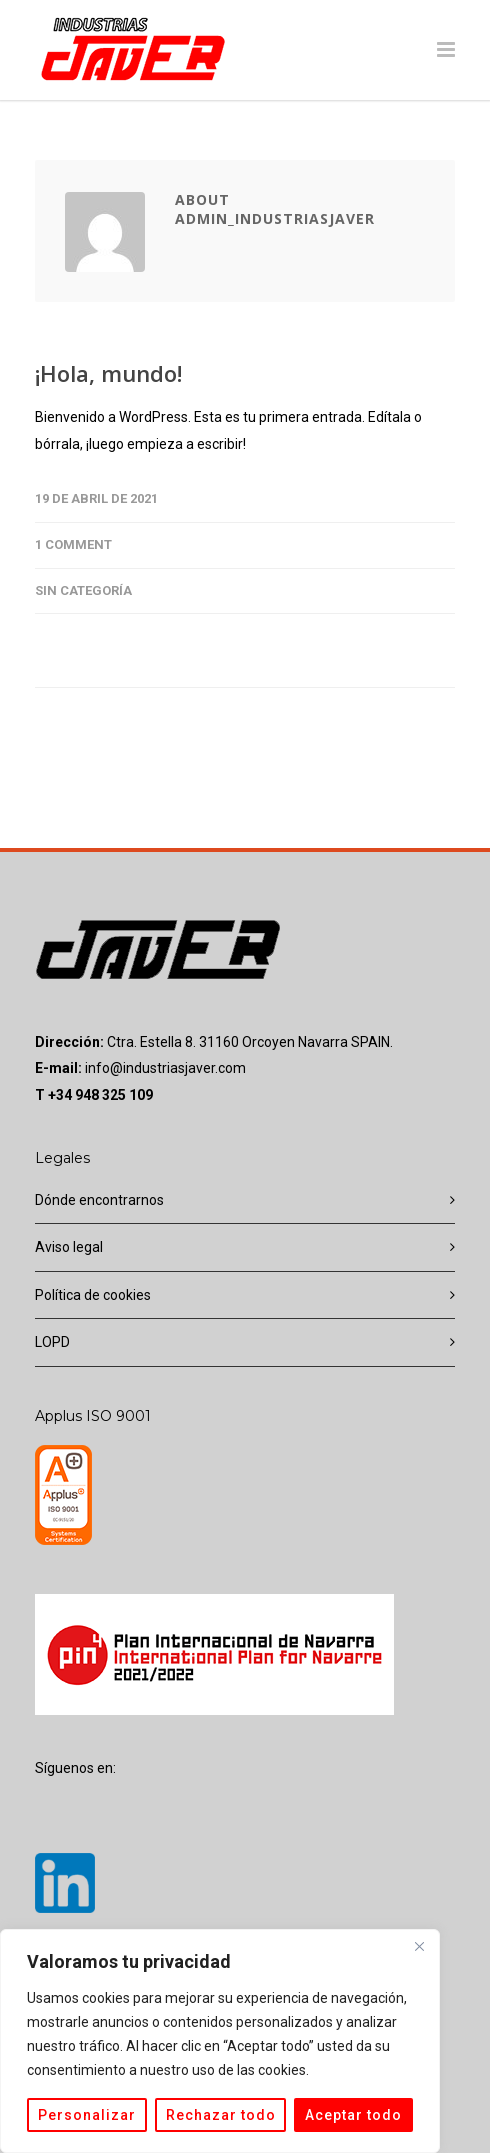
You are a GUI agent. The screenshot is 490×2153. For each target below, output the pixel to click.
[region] (220, 2041)
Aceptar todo (353, 2115)
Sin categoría (83, 590)
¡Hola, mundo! (108, 373)
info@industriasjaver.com (165, 1068)
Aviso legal (69, 1247)
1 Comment (73, 544)
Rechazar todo (221, 2115)
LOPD (52, 1342)
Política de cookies (93, 1295)
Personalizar (87, 2115)
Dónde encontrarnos (99, 1200)
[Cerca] (419, 1946)
